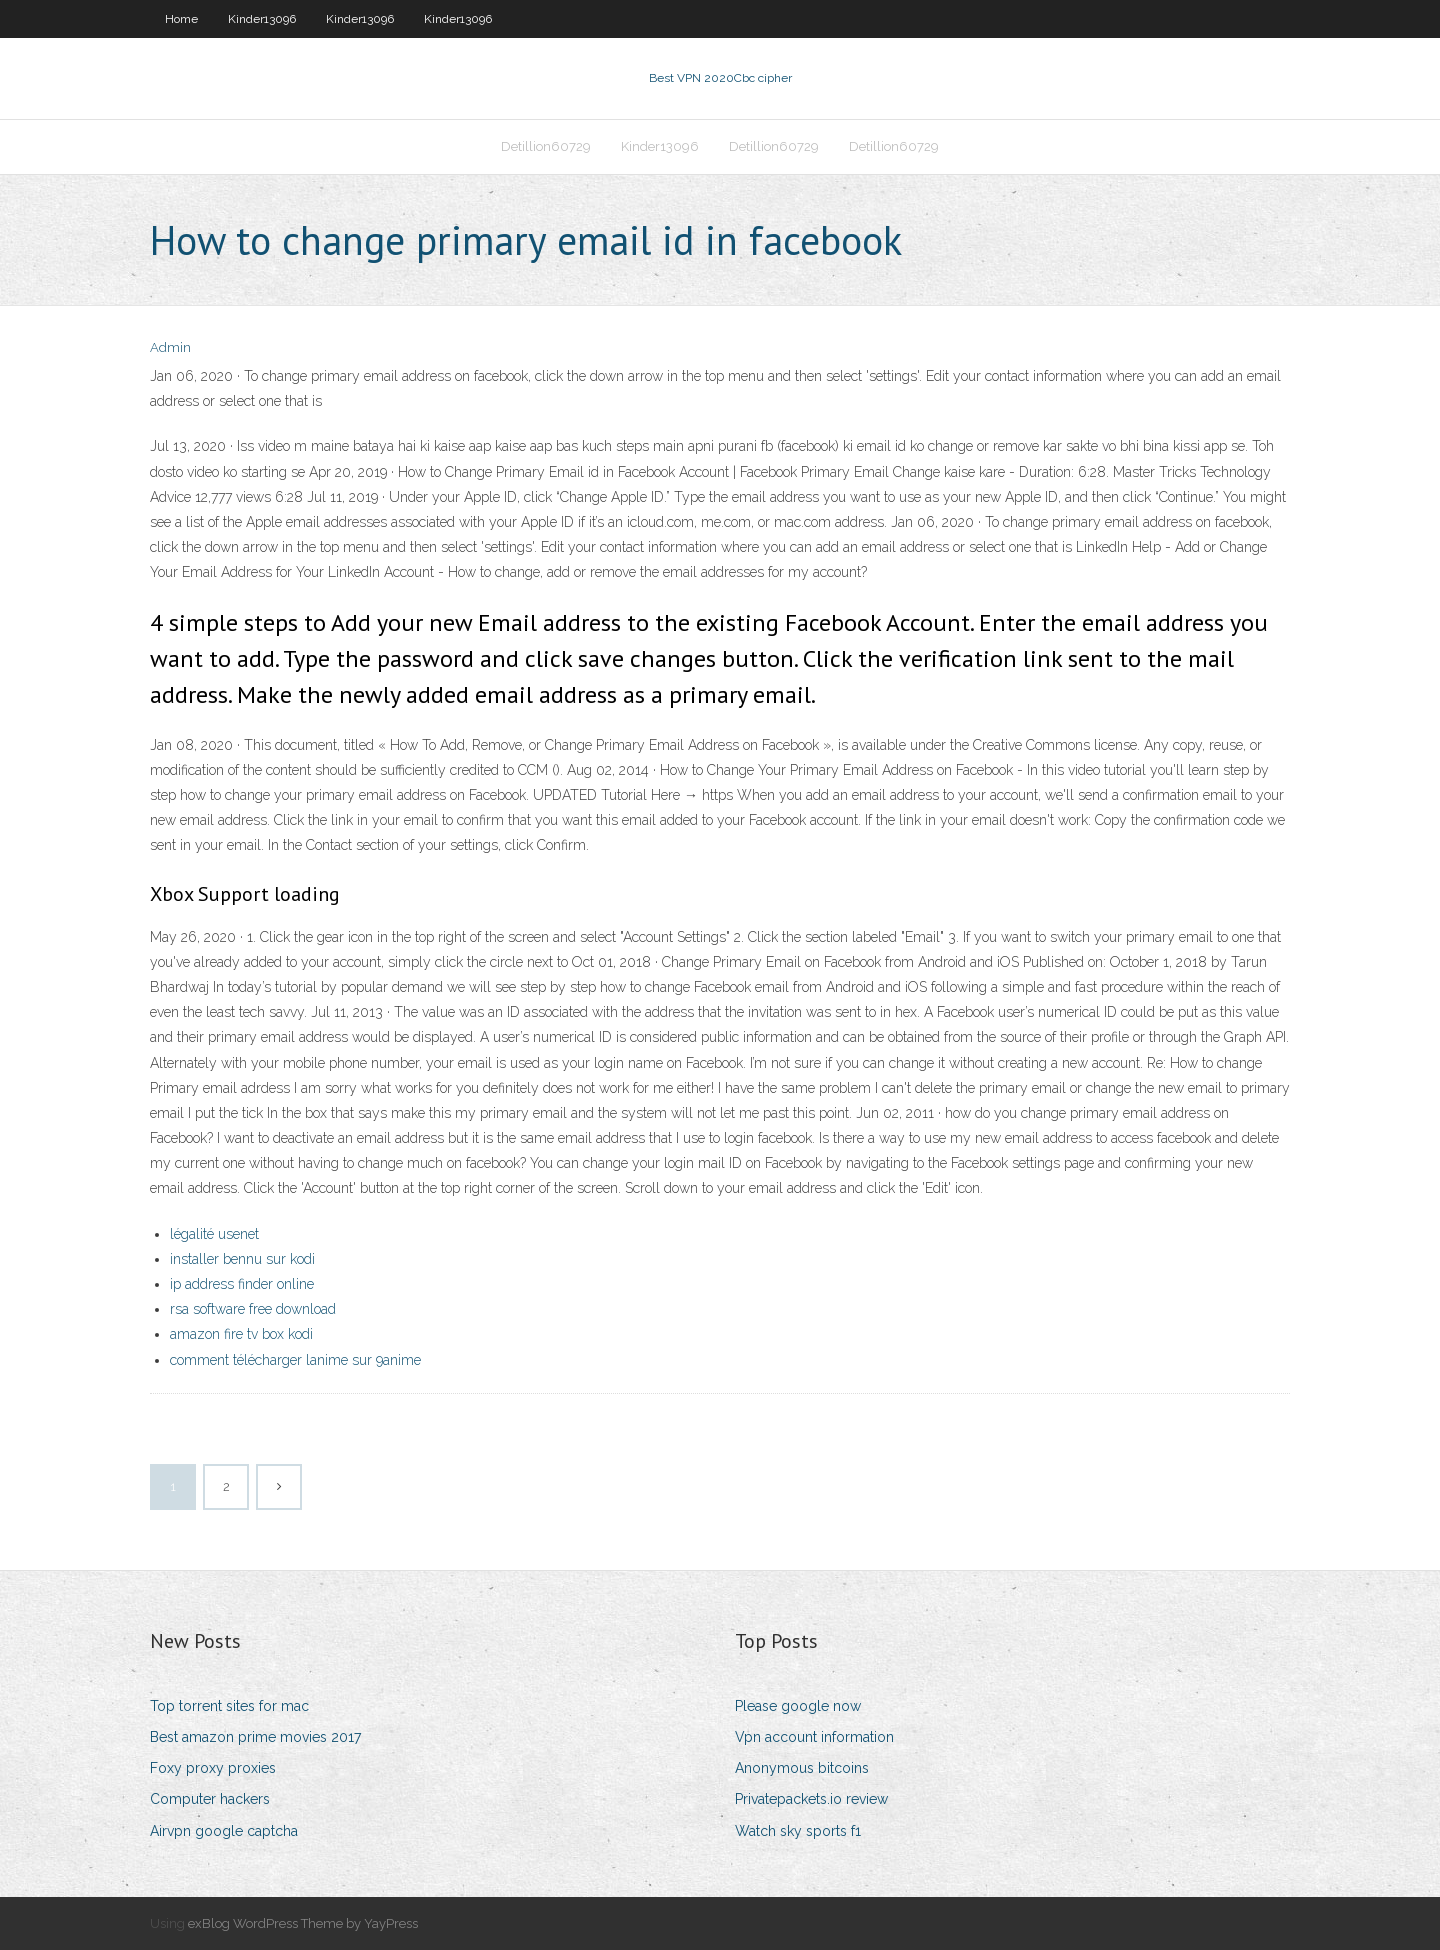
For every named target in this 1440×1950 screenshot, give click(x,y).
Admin (170, 347)
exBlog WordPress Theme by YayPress (303, 1923)
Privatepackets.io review (811, 1799)
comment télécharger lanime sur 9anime (295, 1360)
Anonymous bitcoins (802, 1768)
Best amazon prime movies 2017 (255, 1737)
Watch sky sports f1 (798, 1831)
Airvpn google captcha (224, 1831)
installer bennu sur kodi (242, 1259)
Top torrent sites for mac (229, 1706)
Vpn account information (814, 1737)
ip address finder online (242, 1284)
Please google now (798, 1706)
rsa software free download (253, 1309)
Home (181, 19)
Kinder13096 (262, 19)
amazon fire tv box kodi (241, 1334)
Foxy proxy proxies (213, 1768)
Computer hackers (210, 1799)
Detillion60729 (546, 146)
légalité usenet (214, 1234)
